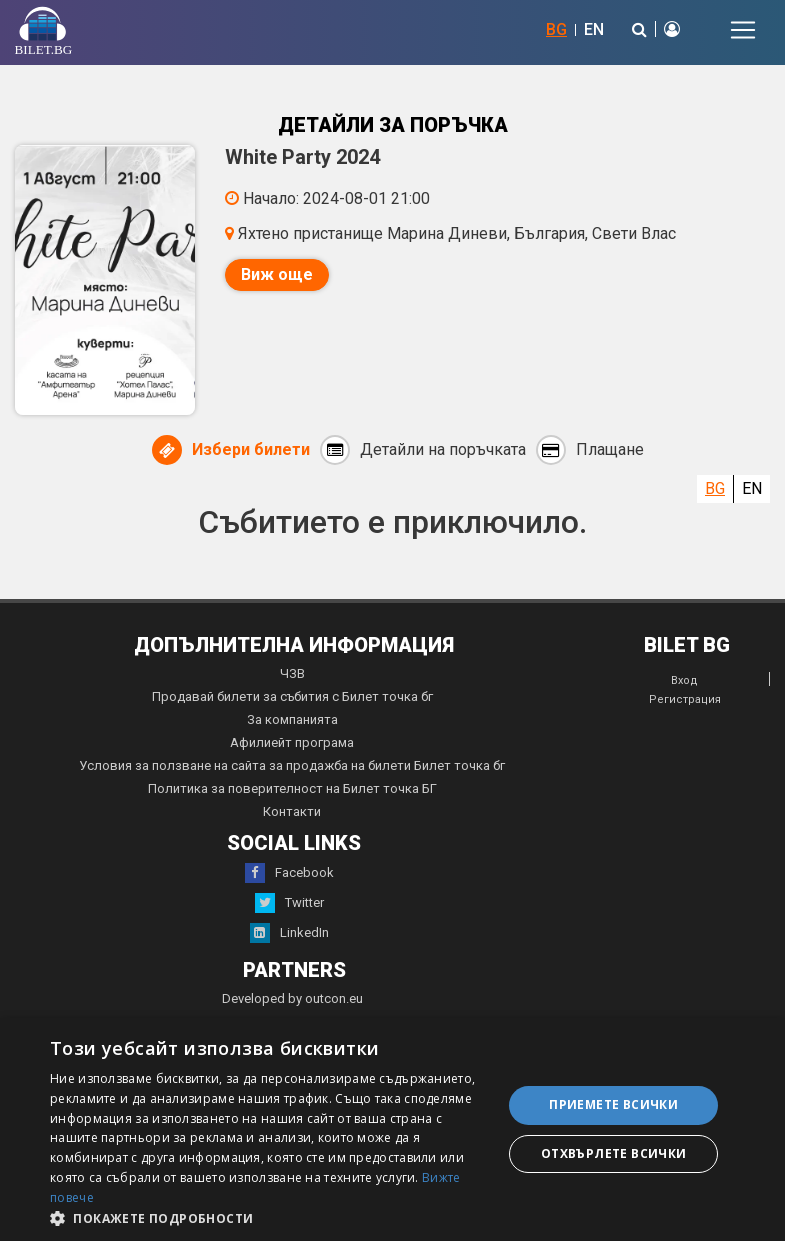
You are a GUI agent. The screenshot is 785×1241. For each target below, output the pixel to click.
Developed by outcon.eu (292, 998)
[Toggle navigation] (743, 30)
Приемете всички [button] (613, 1104)
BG (556, 29)
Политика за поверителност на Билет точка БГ (292, 788)
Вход (684, 680)
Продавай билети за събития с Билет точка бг (292, 696)
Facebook (289, 873)
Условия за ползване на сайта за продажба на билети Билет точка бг (292, 765)
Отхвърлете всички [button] (614, 1153)
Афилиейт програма (292, 742)
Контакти (292, 811)
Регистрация (685, 699)
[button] (269, 1217)
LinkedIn (289, 933)
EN (594, 29)
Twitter (289, 903)
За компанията (292, 719)
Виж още (277, 274)
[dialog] (392, 1129)
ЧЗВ (292, 673)
